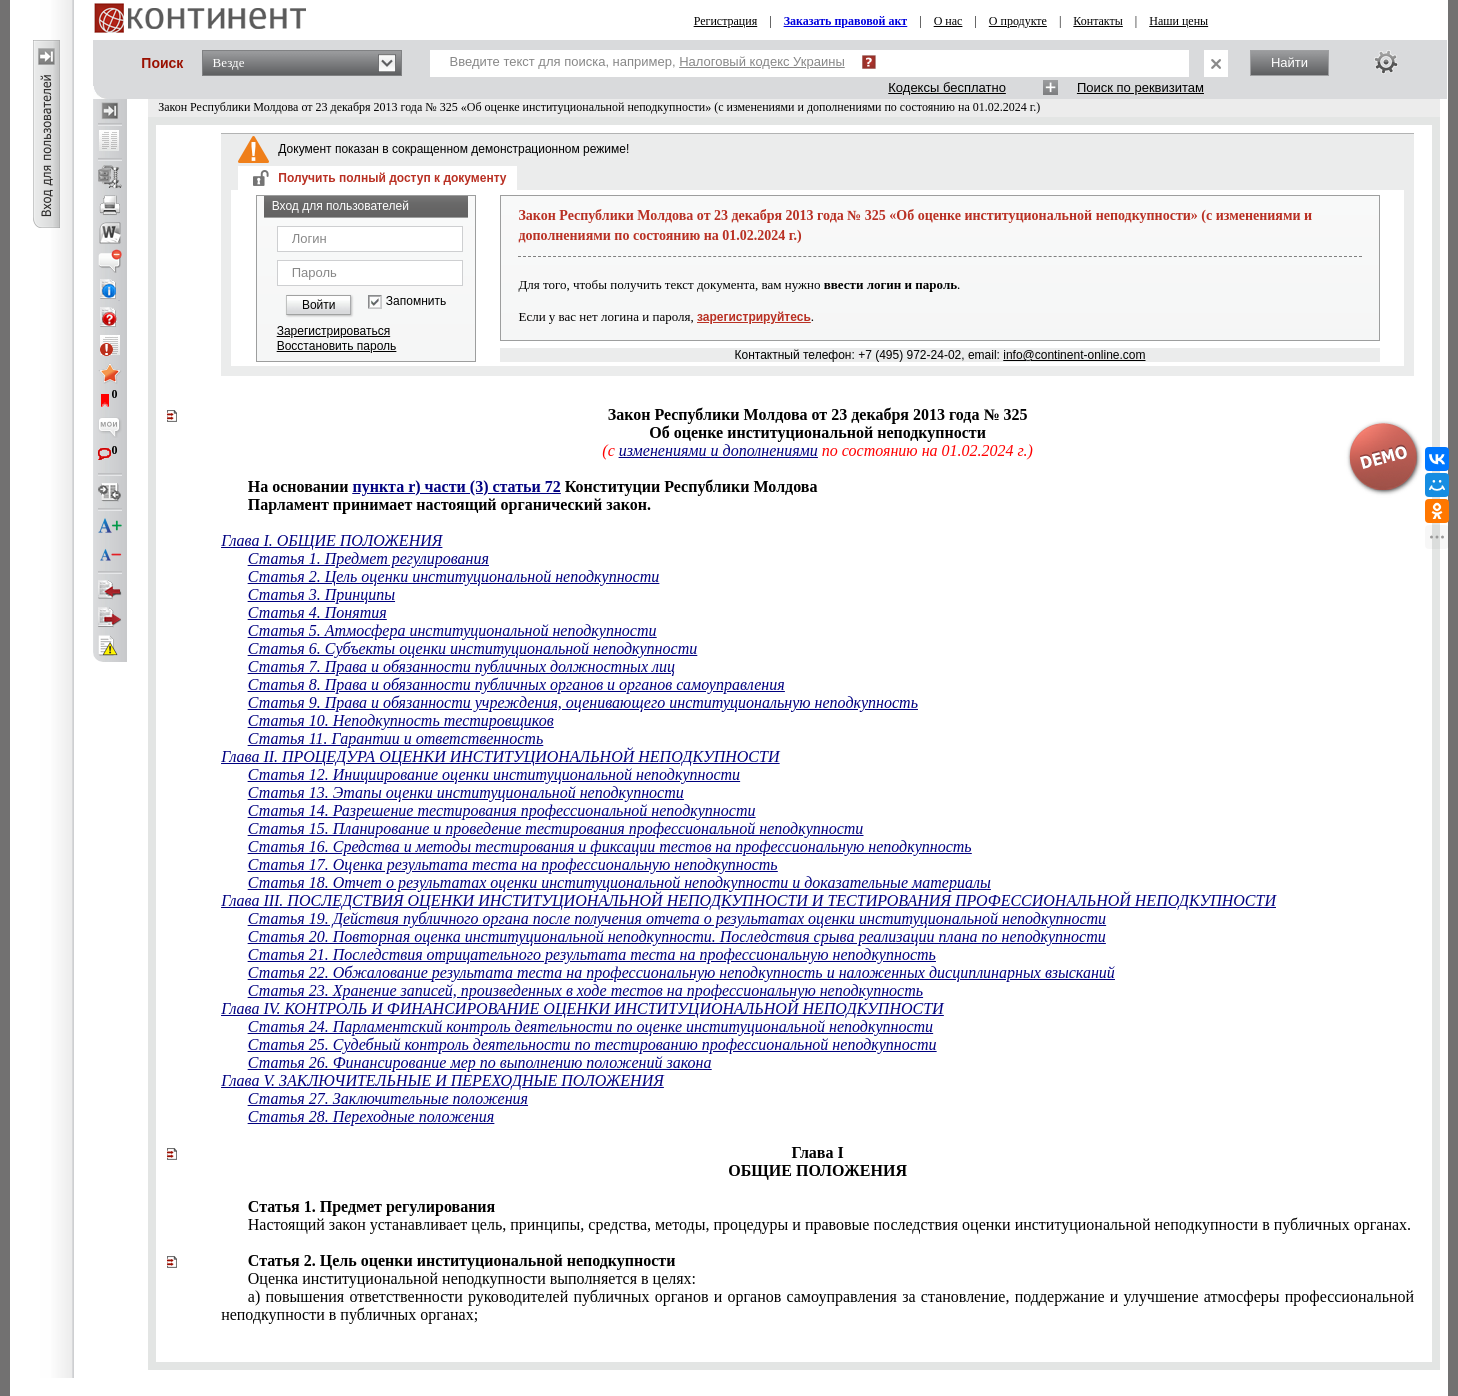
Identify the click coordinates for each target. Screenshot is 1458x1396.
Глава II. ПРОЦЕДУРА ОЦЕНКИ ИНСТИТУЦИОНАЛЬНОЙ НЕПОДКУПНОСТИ (500, 756)
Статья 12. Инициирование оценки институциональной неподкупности (494, 774)
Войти (319, 305)
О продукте (1018, 21)
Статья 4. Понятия (317, 612)
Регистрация (726, 21)
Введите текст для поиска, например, (647, 61)
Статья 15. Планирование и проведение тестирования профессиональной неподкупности (556, 828)
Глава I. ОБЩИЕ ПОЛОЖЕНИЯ (331, 540)
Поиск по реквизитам (1140, 87)
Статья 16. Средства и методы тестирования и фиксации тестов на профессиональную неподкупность (610, 846)
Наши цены (1178, 21)
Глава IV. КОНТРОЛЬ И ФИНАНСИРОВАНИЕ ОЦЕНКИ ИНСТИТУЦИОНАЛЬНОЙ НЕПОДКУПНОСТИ (582, 1008)
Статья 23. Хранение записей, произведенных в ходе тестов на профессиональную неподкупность (585, 990)
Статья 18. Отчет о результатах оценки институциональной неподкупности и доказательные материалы (619, 882)
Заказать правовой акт (846, 21)
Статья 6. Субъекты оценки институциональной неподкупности (472, 648)
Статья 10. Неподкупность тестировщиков (401, 720)
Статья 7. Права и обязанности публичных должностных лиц (461, 666)
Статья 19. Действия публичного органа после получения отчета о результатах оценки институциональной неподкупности (677, 918)
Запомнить (416, 301)
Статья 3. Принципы (321, 594)
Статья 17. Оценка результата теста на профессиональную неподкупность (513, 864)
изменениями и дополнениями (718, 450)
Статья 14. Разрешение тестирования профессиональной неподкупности (502, 810)
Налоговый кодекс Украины (762, 61)
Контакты (1098, 21)
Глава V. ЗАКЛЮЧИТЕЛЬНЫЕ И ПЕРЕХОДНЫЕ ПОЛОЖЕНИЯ (442, 1080)
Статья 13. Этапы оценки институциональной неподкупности (466, 792)
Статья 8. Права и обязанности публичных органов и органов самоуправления (516, 684)
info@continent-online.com (1074, 355)
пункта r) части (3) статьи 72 (456, 486)
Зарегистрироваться (333, 331)
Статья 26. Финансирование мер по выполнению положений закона (480, 1062)
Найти (1289, 62)
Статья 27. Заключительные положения (388, 1098)
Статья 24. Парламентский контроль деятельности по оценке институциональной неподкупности (590, 1026)
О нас (948, 21)
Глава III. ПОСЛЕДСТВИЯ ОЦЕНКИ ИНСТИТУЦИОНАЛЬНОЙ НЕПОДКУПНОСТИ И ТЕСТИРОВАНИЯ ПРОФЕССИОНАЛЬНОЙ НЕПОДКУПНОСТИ (748, 900)
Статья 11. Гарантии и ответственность (395, 738)
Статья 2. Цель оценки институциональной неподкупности (453, 576)
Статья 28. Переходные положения (371, 1116)
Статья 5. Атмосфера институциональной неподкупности (452, 630)
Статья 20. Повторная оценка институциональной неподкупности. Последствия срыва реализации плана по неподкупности (677, 936)
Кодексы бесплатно (947, 87)
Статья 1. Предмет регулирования (368, 558)
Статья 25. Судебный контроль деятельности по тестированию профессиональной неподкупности (592, 1044)
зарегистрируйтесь (754, 317)
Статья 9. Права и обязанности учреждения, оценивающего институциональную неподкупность (583, 702)
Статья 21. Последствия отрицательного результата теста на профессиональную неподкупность (592, 954)
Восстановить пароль (337, 346)
